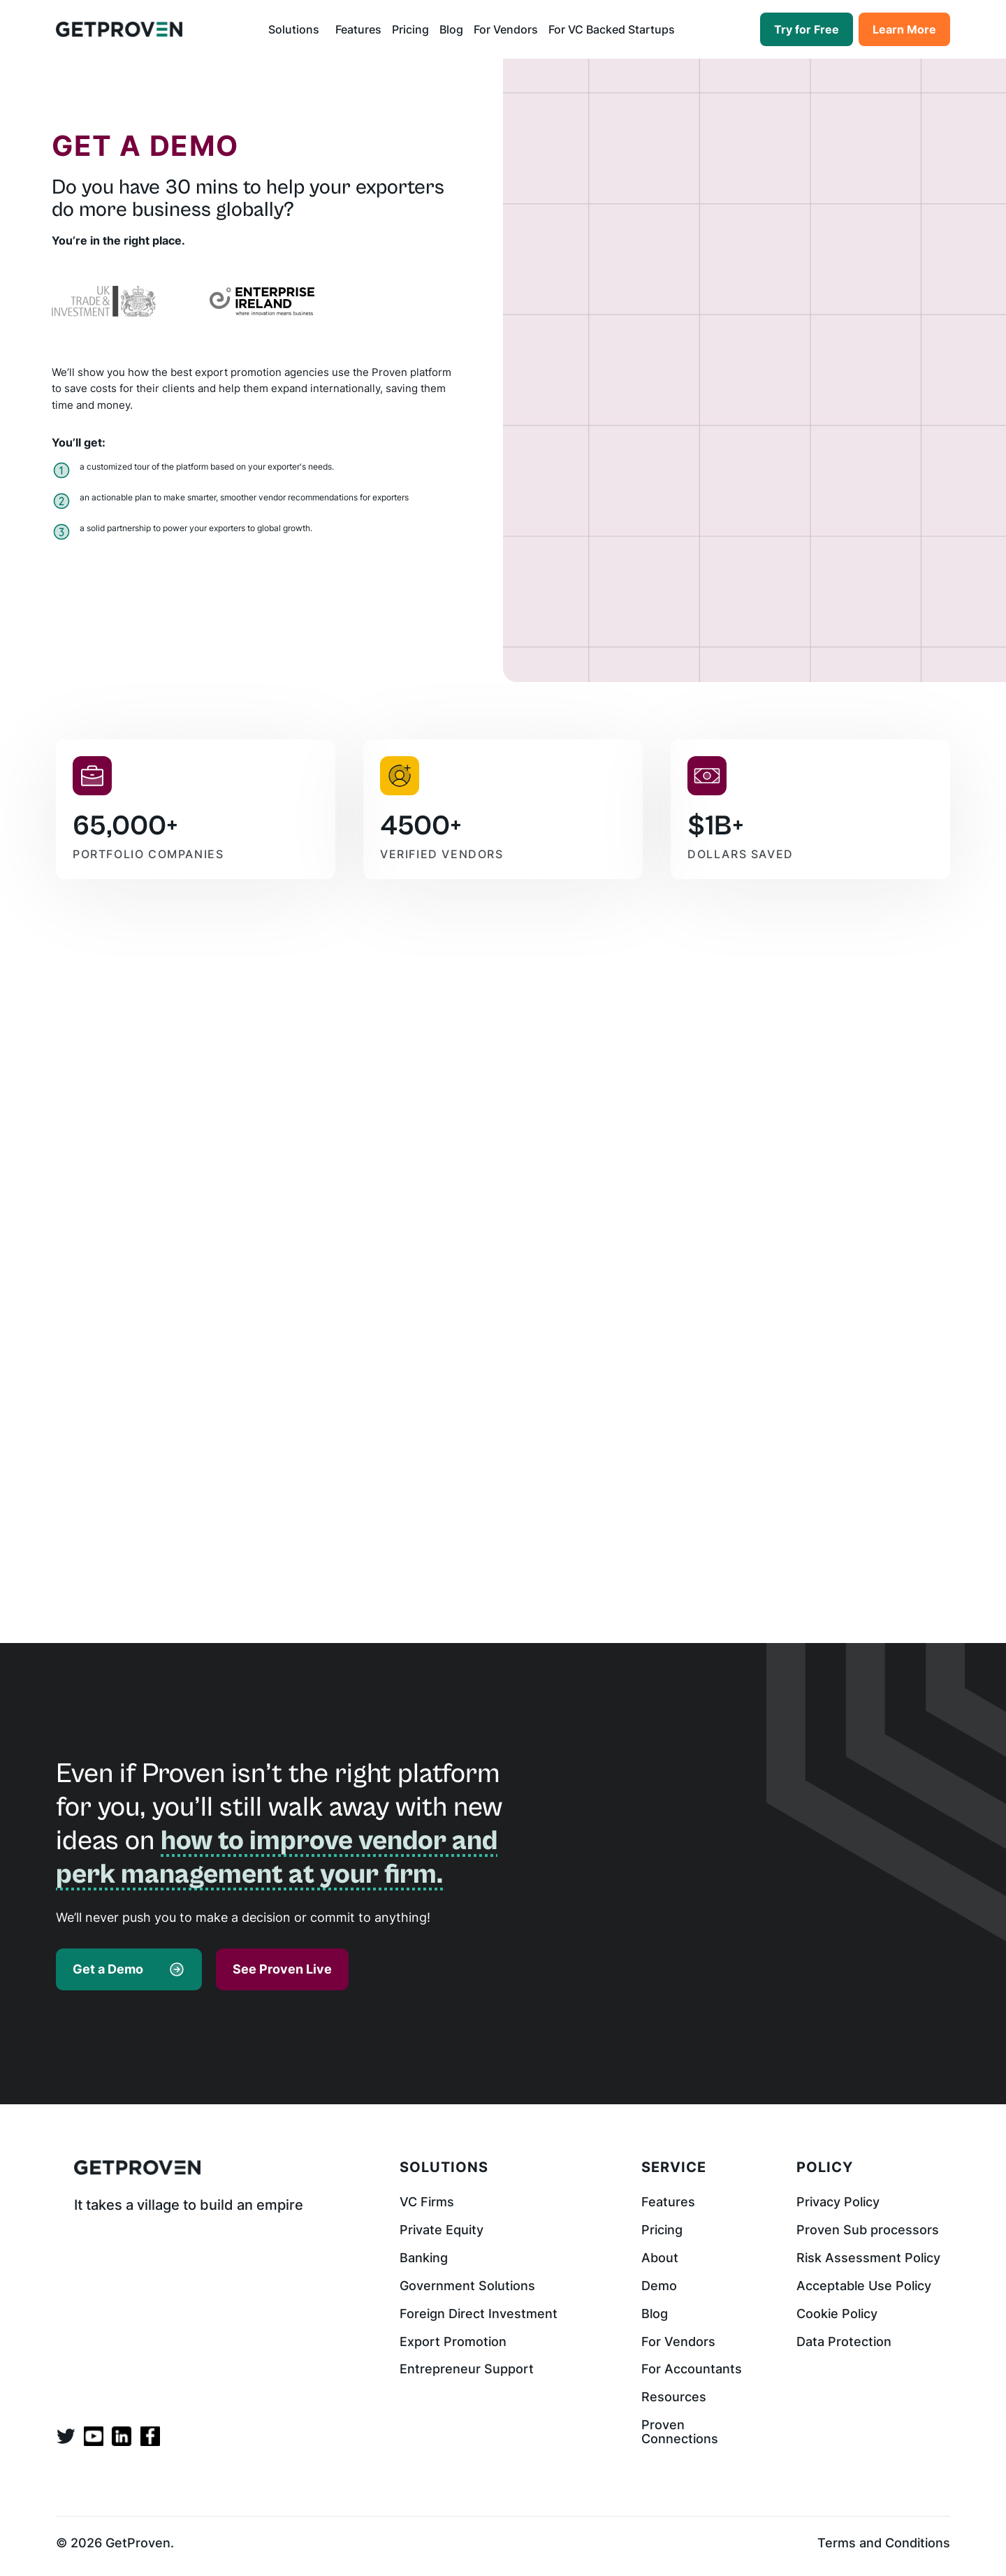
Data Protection (843, 2342)
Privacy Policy (838, 2202)
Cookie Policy (836, 2314)
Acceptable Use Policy (863, 2286)
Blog (451, 29)
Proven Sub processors (867, 2230)
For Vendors (506, 29)
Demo (659, 2286)
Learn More (904, 29)
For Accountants (691, 2369)
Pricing (410, 29)
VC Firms (427, 2202)
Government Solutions (467, 2286)
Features (358, 29)
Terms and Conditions (883, 2543)
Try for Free (806, 29)
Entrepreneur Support (467, 2369)
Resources (673, 2397)
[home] (119, 29)
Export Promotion (453, 2342)
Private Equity (441, 2230)
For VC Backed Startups (611, 29)
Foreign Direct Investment (478, 2314)
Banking (424, 2258)
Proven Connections (679, 2432)
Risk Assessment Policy (868, 2258)
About (659, 2258)
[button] (296, 29)
